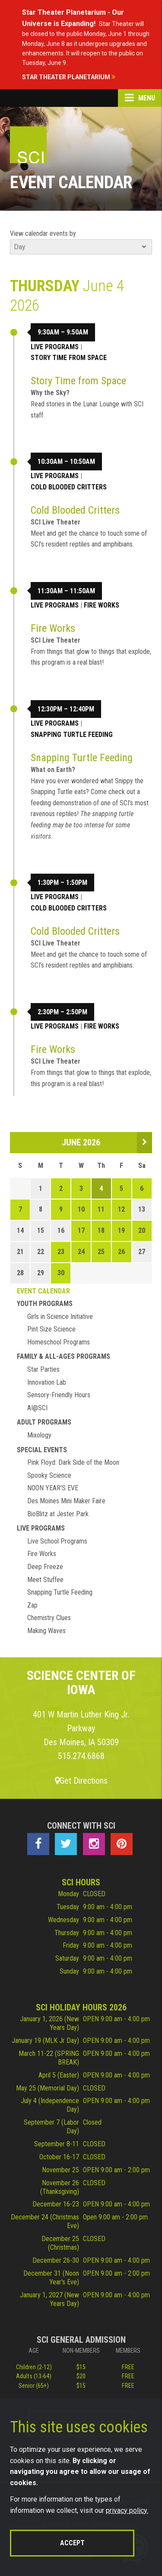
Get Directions (81, 1780)
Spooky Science (49, 1475)
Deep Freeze (45, 1567)
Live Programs (55, 347)
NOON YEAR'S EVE (52, 1488)
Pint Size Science (51, 1329)
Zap (32, 1605)
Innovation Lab (46, 1382)
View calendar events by (43, 233)
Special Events (42, 1450)
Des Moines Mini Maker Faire (66, 1501)
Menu (140, 98)
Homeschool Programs (58, 1342)
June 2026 (81, 1142)
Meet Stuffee (45, 1580)
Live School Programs (57, 1541)
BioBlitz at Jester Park (58, 1514)
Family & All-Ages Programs (63, 1356)
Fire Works (101, 605)
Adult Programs (44, 1422)
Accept (72, 2543)
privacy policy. (127, 2510)
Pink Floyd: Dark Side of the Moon (73, 1462)
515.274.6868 (81, 1756)
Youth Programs (45, 1303)
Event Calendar (43, 1291)
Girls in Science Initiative (60, 1316)
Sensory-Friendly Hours (58, 1395)
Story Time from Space (69, 358)
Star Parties (43, 1369)
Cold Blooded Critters (69, 487)
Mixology (39, 1435)
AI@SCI (37, 1408)
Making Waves (46, 1631)
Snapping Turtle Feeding (72, 734)
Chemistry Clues (49, 1618)
